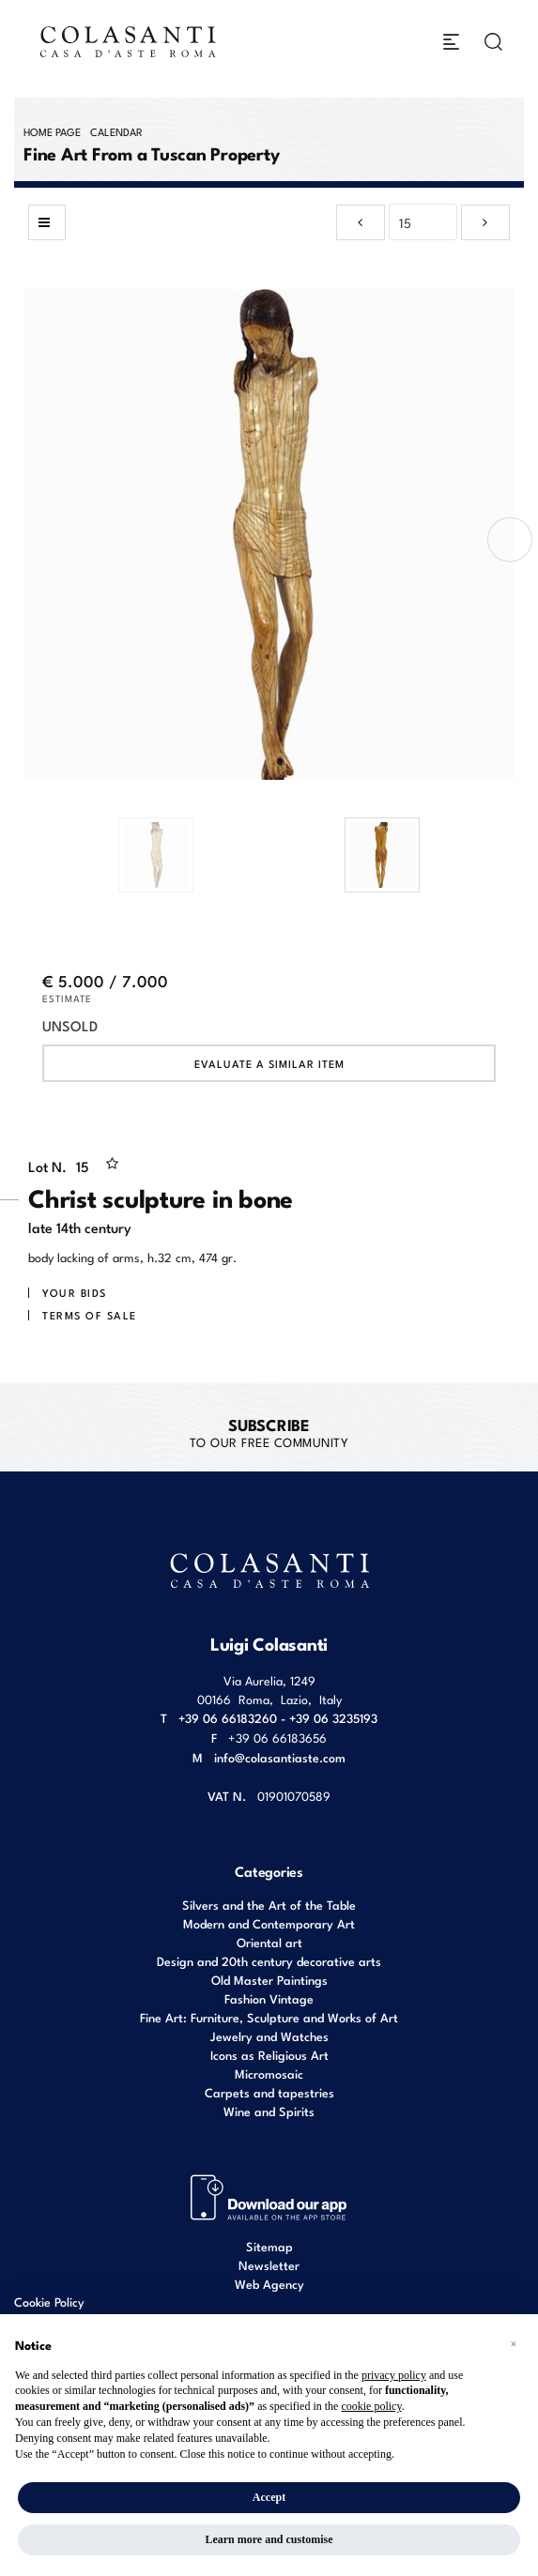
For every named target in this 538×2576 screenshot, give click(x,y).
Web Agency (269, 2284)
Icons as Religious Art (269, 2055)
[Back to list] (47, 222)
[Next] (485, 222)
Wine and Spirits (269, 2111)
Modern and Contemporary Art (269, 1923)
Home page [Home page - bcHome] (52, 131)
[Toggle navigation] (451, 41)
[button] (514, 2344)
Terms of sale (89, 1314)
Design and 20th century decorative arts (269, 1961)
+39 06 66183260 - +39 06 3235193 (277, 1718)
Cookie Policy (49, 2302)
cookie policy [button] (371, 2406)
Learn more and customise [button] (268, 2539)
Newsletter (269, 2265)
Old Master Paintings (269, 1980)
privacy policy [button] (393, 2375)
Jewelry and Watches (269, 2036)
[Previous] (360, 222)
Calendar (116, 131)
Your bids (74, 1292)
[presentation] (509, 539)
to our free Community (269, 1432)
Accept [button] (269, 2497)
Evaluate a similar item (269, 1063)
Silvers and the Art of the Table (269, 1904)
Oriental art (269, 1942)
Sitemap (269, 2246)
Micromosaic (269, 2073)
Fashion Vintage (269, 1998)
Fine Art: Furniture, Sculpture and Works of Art (269, 2017)
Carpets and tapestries (269, 2092)
